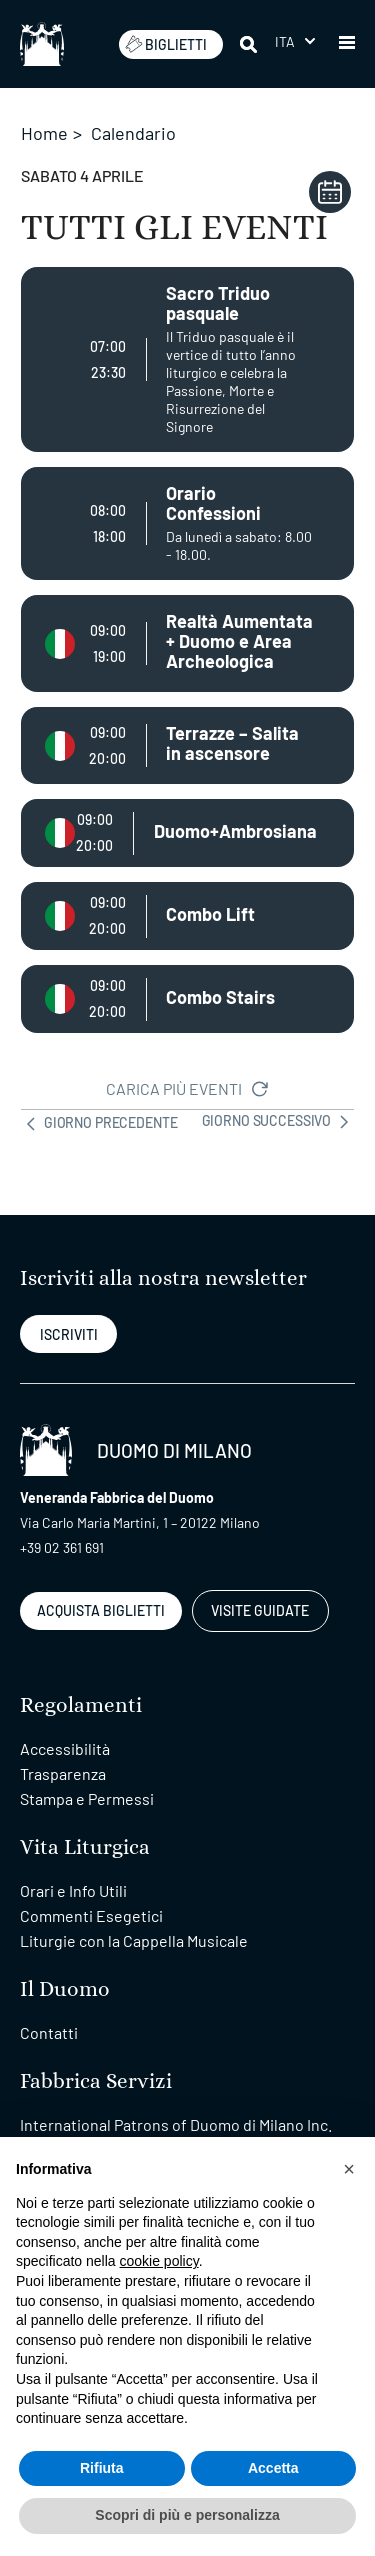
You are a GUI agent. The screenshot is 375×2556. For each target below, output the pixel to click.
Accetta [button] (273, 2468)
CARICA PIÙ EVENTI (187, 1088)
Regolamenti (81, 1705)
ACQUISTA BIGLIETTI (101, 1610)
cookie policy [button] (159, 2261)
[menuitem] (295, 41)
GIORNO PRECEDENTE (99, 1122)
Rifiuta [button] (102, 2468)
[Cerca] (250, 44)
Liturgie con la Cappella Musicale (134, 1940)
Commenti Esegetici (91, 1915)
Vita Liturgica (85, 1847)
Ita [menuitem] (285, 41)
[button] (347, 44)
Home (44, 133)
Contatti (49, 2032)
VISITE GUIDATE (260, 1610)
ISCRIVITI (69, 1334)
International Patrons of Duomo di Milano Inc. (176, 2124)
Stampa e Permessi (87, 1798)
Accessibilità (65, 1748)
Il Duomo (65, 1989)
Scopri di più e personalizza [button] (187, 2515)
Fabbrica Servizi (96, 2081)
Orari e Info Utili (73, 1890)
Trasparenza (63, 1773)
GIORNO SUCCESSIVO (278, 1122)
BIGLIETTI (166, 44)
